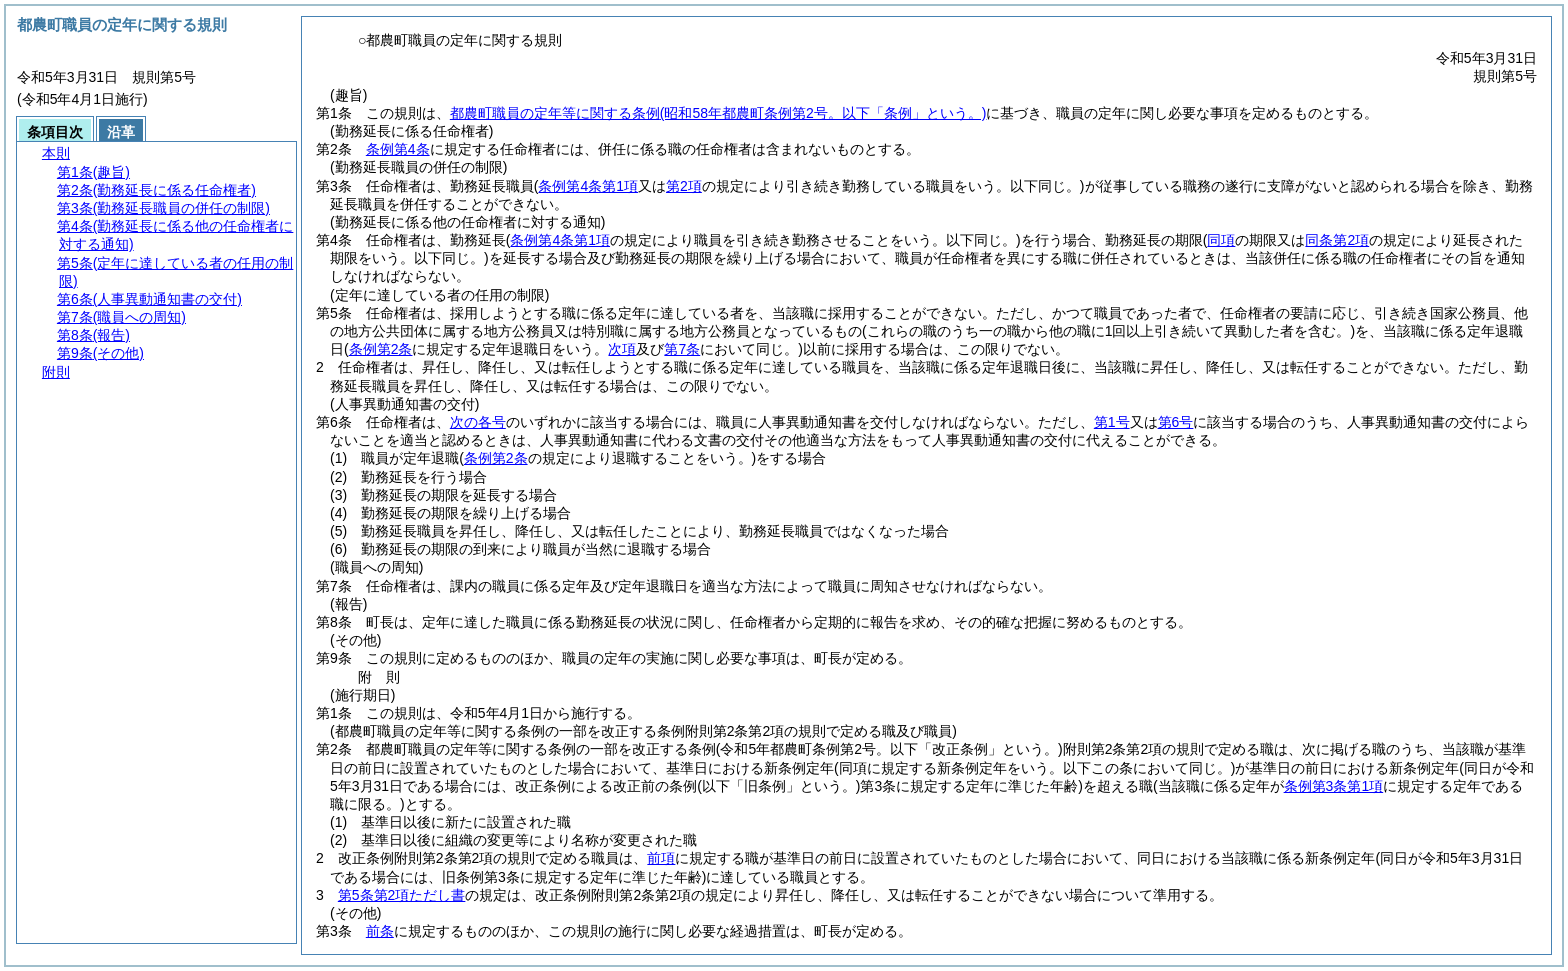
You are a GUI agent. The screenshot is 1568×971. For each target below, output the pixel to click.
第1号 (1112, 422)
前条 (380, 931)
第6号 (1176, 422)
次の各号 (478, 422)
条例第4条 (398, 149)
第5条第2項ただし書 (402, 895)
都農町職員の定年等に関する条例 (718, 113)
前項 (661, 858)
